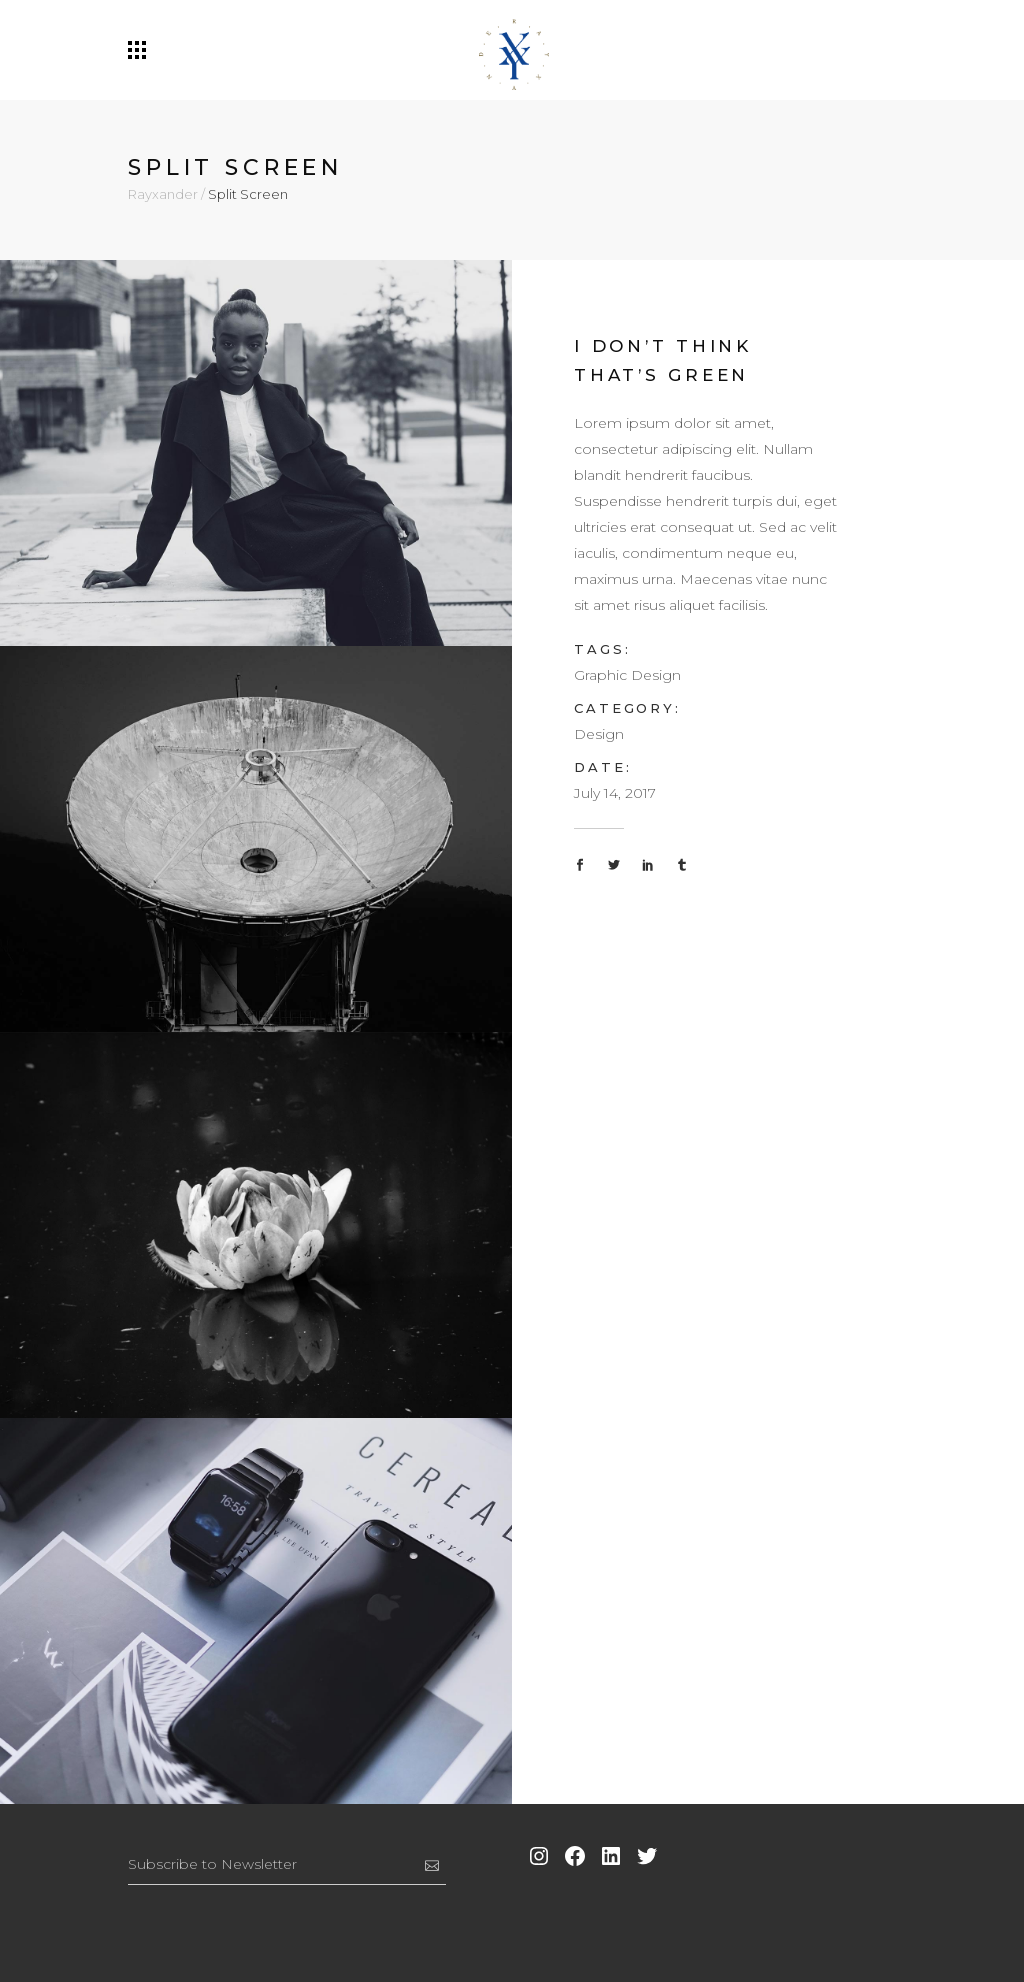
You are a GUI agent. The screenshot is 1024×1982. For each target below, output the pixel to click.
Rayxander (163, 194)
